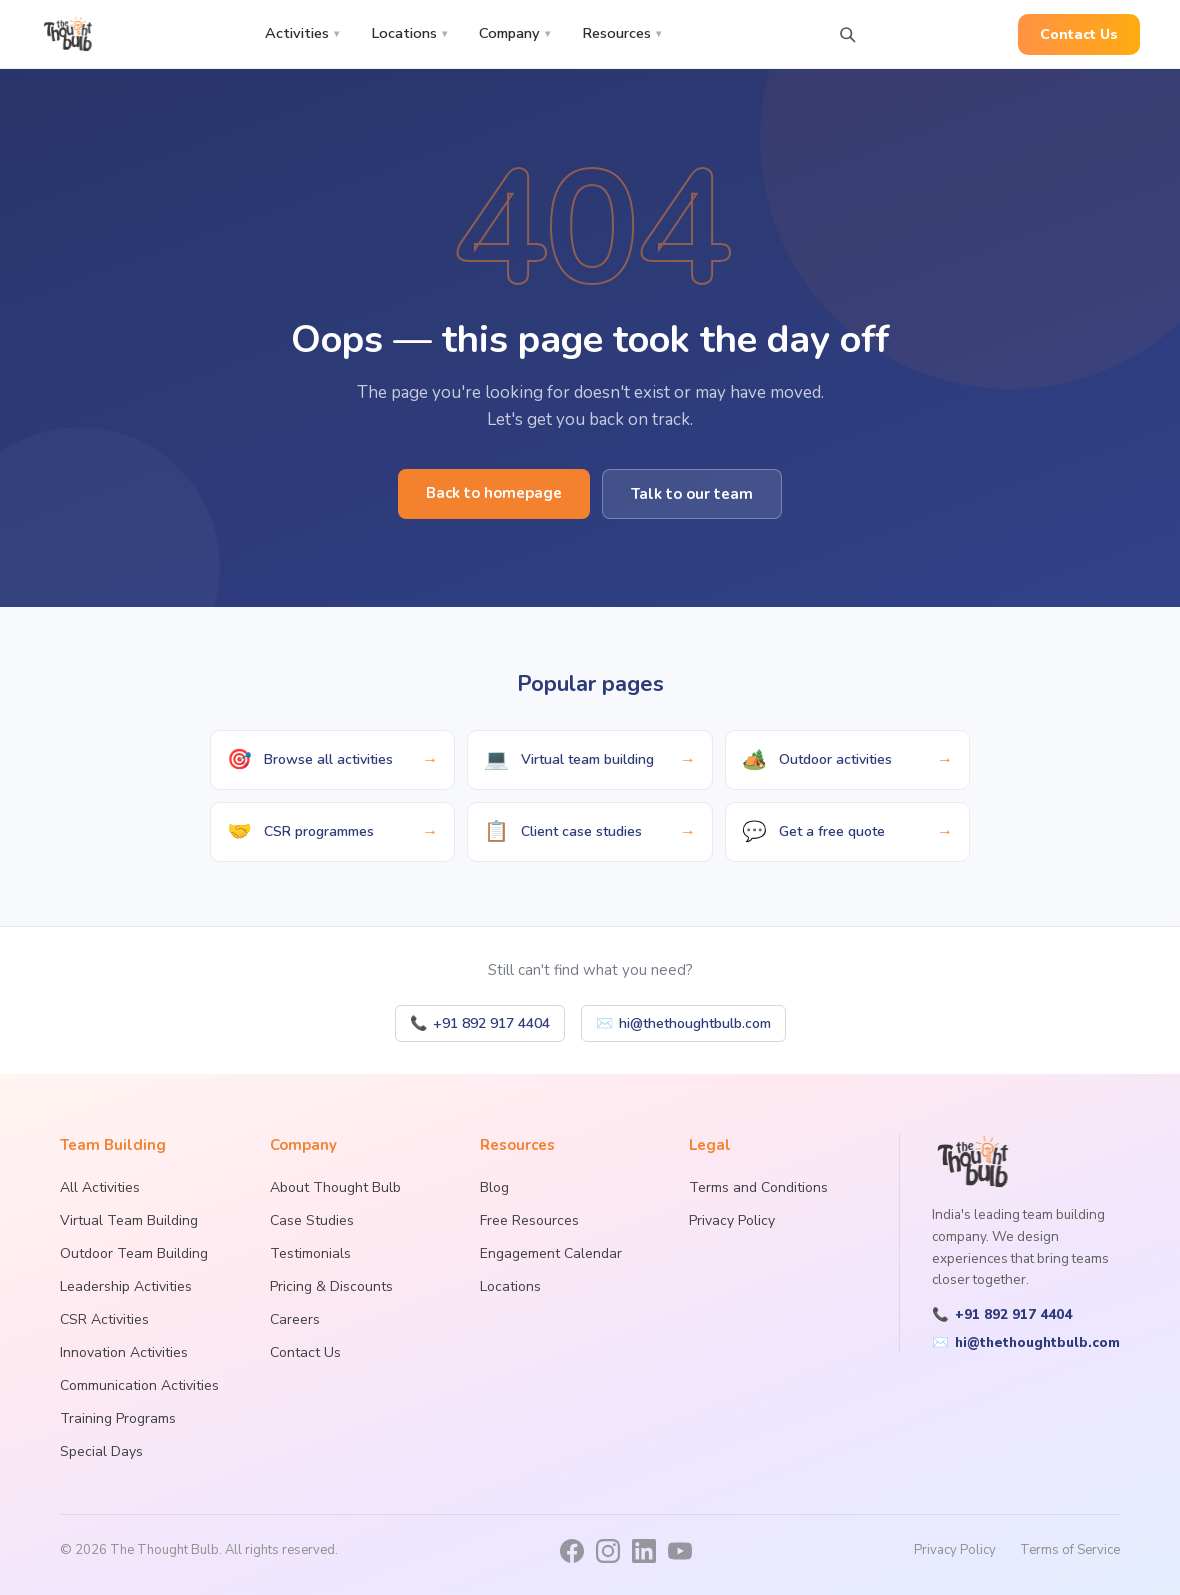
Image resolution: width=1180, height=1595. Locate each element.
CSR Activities (104, 1319)
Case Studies (312, 1220)
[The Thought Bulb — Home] (69, 34)
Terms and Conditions (758, 1187)
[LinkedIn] (644, 1551)
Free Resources (529, 1220)
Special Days (101, 1451)
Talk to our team (692, 494)
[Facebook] (572, 1551)
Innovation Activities (124, 1352)
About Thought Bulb (335, 1187)
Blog (494, 1187)
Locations (409, 33)
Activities (302, 33)
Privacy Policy (732, 1220)
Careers (295, 1319)
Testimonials (310, 1253)
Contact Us (1079, 34)
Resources (621, 33)
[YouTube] (680, 1551)
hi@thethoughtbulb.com (683, 1023)
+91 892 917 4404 (480, 1023)
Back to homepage (494, 493)
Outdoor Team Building (134, 1253)
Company (514, 33)
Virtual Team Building (129, 1220)
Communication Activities (139, 1385)
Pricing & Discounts (331, 1286)
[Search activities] (847, 34)
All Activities (100, 1187)
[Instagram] (608, 1551)
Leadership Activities (126, 1286)
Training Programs (118, 1418)
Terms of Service (1070, 1550)
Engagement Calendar (551, 1253)
